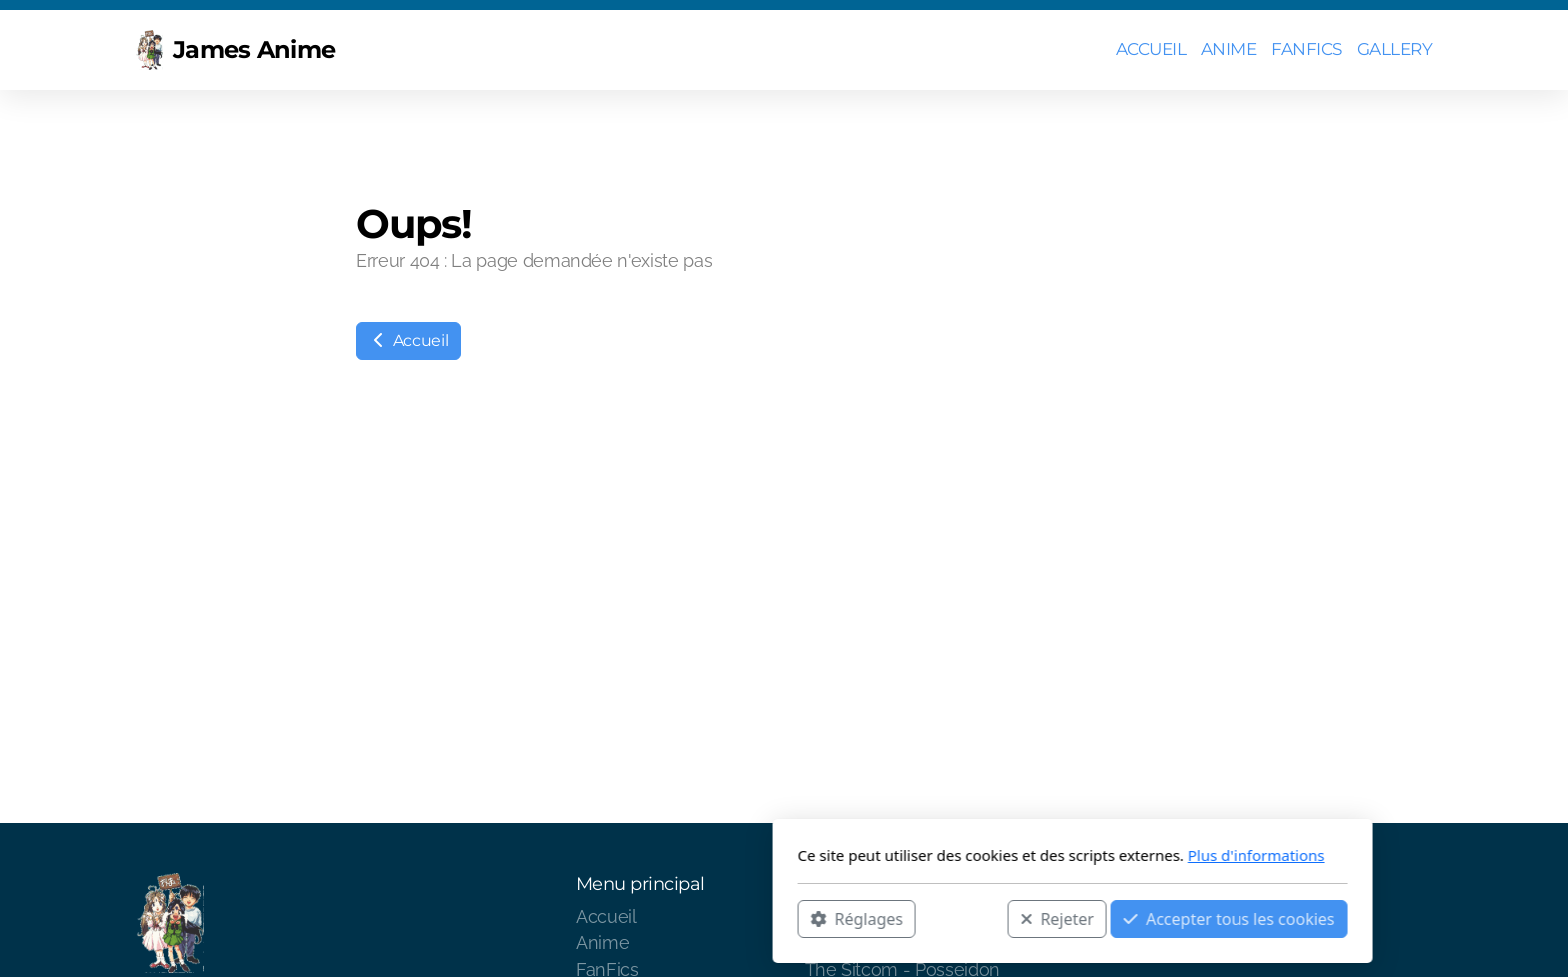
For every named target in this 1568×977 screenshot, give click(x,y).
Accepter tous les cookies (940, 918)
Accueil (408, 340)
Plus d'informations (967, 855)
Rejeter (769, 918)
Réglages (568, 918)
